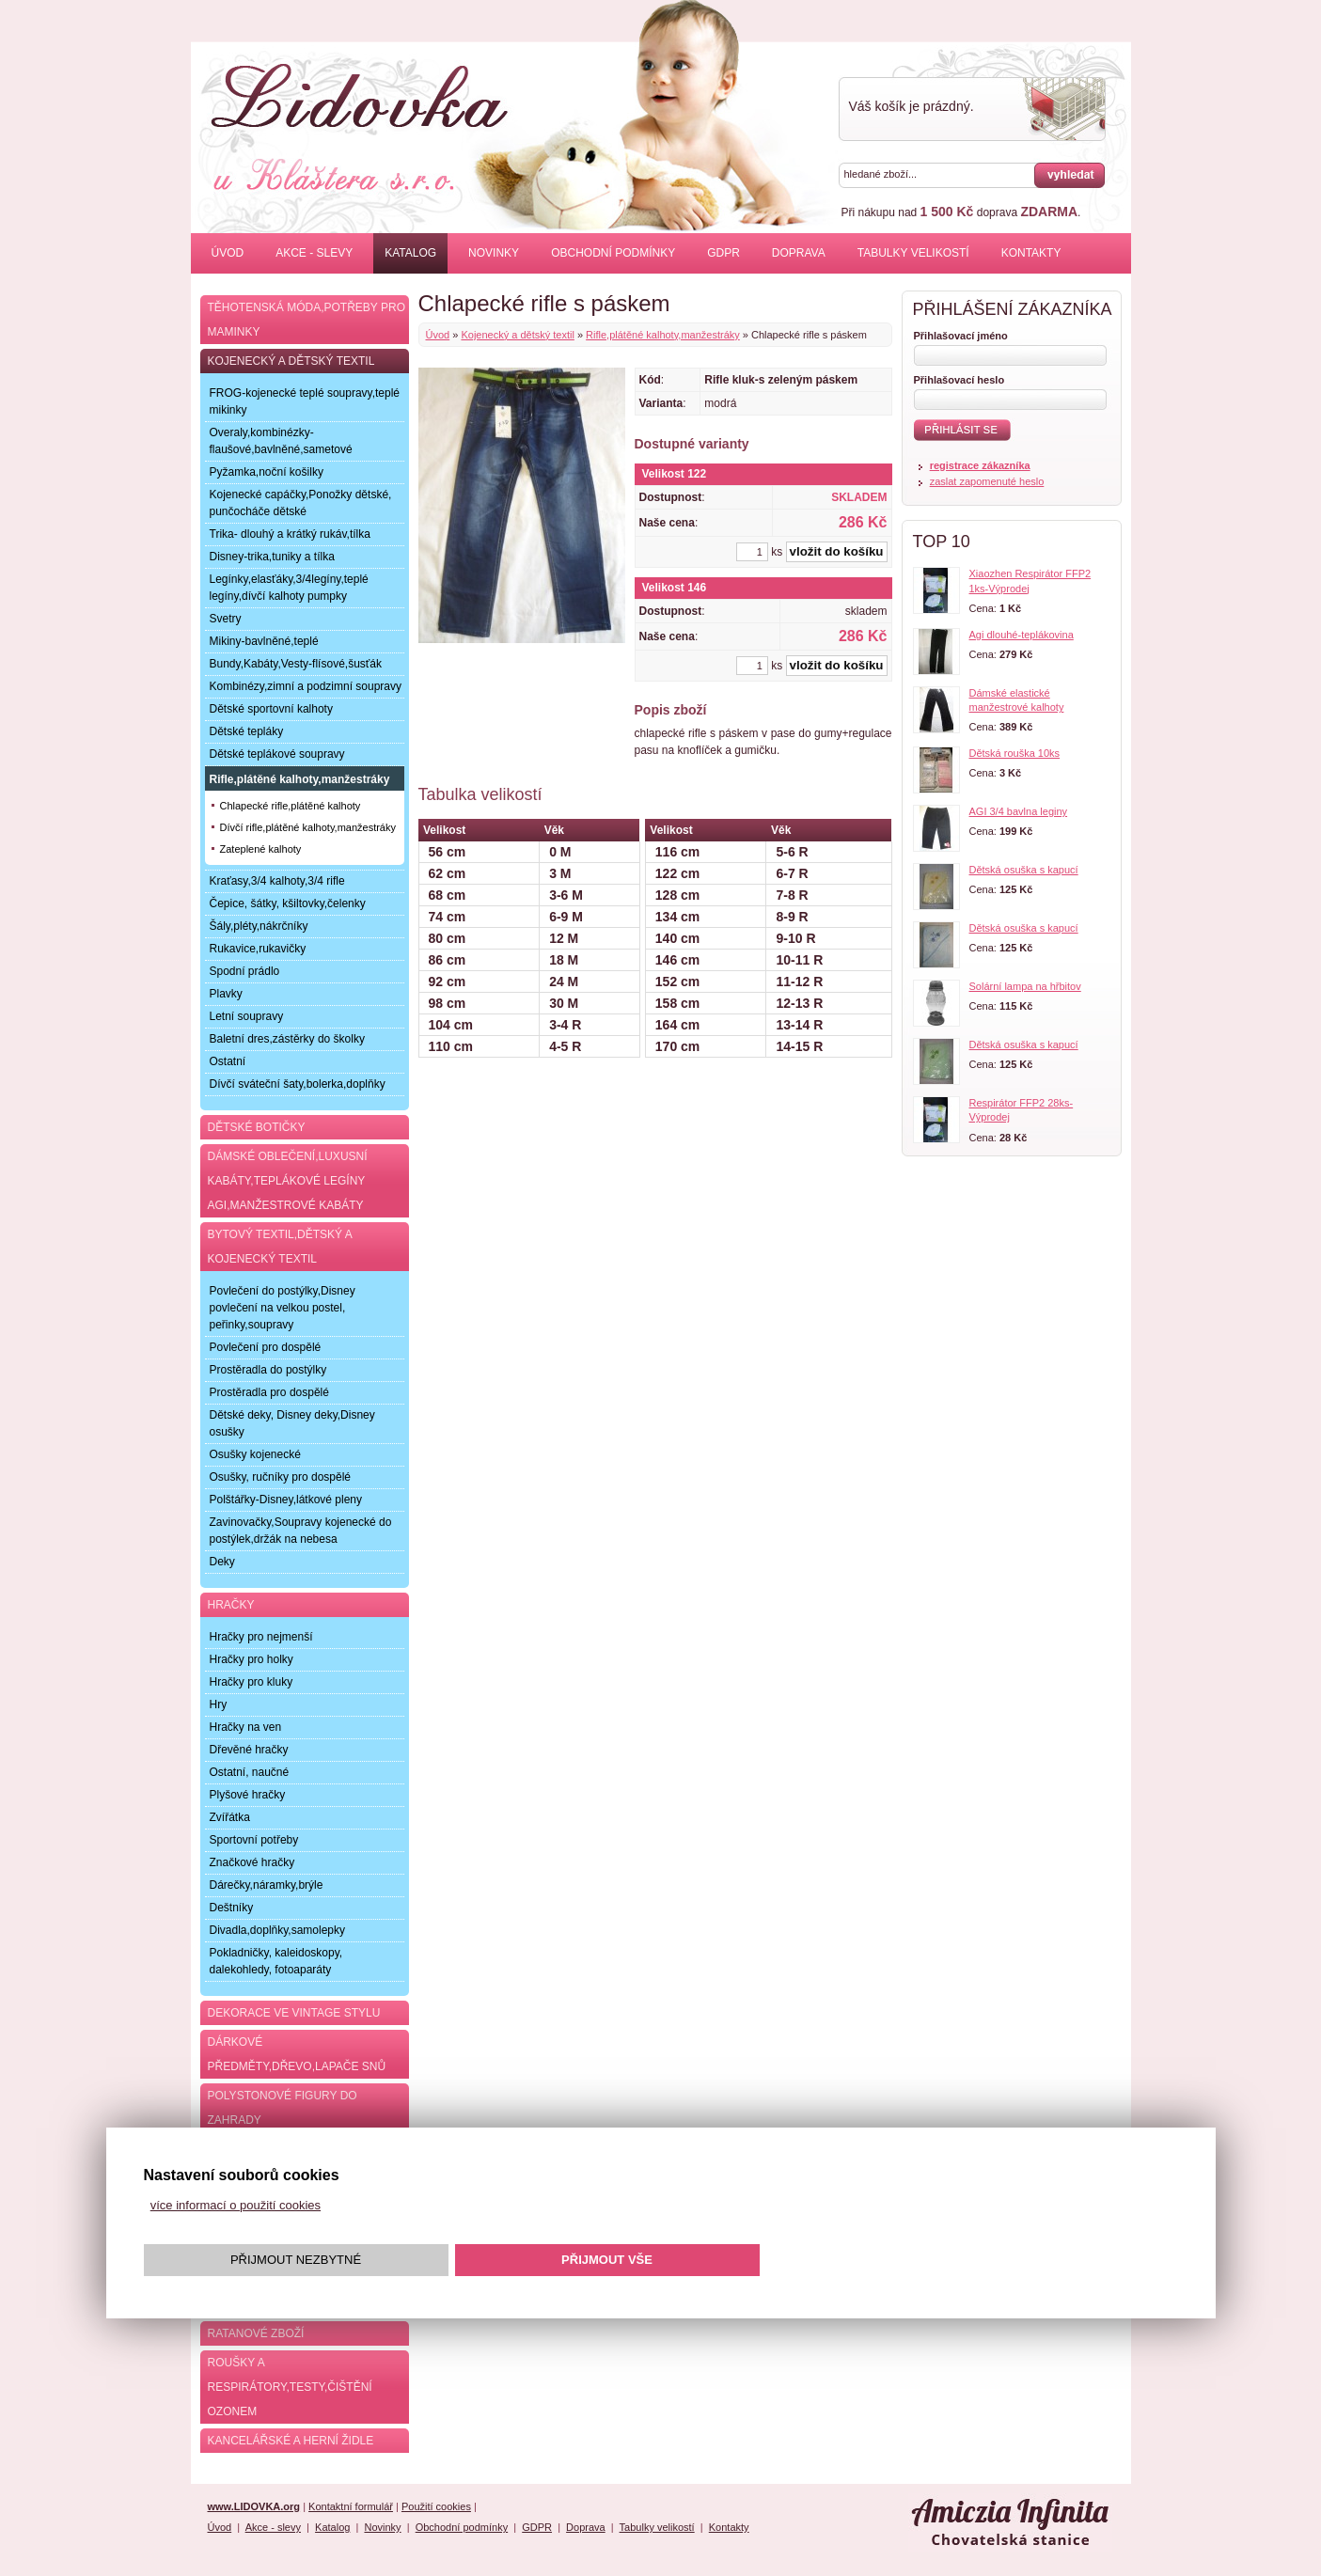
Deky (222, 1561)
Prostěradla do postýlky (268, 1369)
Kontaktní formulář (350, 2506)
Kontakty (1031, 252)
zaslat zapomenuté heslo (987, 481)
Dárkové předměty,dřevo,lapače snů (297, 2054)
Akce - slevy (314, 252)
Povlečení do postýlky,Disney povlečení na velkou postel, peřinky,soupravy (282, 1307)
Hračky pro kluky (251, 1682)
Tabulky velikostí (913, 252)
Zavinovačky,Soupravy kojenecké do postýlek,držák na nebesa (301, 1531)
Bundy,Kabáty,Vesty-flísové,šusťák (296, 663)
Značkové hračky (252, 1862)
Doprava (799, 252)
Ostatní (228, 1061)
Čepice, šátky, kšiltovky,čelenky (288, 903)
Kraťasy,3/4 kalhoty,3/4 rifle (277, 880)
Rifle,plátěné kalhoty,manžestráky (663, 334)
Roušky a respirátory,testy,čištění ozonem (290, 2387)
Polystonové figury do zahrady (282, 2108)
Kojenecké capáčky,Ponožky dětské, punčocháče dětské (301, 503)
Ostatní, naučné (250, 1772)
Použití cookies (436, 2506)
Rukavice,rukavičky (258, 948)
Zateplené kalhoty (261, 849)
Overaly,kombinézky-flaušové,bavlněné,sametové (281, 441)
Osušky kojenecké (255, 1454)
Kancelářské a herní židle (291, 2440)
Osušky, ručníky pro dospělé (281, 1477)
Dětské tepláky (247, 731)
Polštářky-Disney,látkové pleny (286, 1499)
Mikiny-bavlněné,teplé (264, 641)
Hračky (231, 1604)
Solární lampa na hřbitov (1025, 986)
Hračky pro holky (251, 1659)
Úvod (228, 252)
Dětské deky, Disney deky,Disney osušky (292, 1423)
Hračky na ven (246, 1727)
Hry (219, 1704)
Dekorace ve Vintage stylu (294, 2012)
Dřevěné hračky (249, 1749)
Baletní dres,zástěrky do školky (287, 1038)
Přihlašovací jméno (961, 335)
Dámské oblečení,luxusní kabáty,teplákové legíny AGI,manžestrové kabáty (288, 1181)
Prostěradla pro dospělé (269, 1392)
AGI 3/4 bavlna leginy (1018, 811)
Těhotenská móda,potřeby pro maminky (306, 319)
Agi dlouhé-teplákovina (1021, 634)
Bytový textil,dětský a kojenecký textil (280, 1246)
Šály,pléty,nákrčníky (259, 926)
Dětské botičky (257, 1127)
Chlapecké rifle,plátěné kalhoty (290, 805)
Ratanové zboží (256, 2333)
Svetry (226, 618)
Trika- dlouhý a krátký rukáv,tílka (290, 534)
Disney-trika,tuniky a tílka (272, 556)
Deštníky (232, 1907)
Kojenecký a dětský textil (517, 334)
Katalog (410, 252)
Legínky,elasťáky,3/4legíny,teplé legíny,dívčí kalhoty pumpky (289, 588)
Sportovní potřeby (254, 1839)
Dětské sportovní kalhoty (271, 708)
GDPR (723, 252)
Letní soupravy (247, 1016)
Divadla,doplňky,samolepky (278, 1930)
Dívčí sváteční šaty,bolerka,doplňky (297, 1084)
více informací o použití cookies (235, 2205)
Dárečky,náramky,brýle (266, 1885)
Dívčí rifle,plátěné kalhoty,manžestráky (308, 827)
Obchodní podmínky (613, 252)
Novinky (493, 252)
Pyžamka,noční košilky (266, 472)
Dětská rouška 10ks (1015, 753)
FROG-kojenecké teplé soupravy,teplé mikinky (305, 401)
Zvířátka (230, 1817)
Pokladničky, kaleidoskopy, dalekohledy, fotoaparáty (276, 1961)
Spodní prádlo (245, 971)
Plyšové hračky (248, 1794)
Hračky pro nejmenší (261, 1636)
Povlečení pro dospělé (266, 1347)
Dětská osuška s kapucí (1023, 869)
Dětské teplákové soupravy (277, 754)
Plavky (226, 993)
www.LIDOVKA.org (254, 2506)
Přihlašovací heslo (959, 379)
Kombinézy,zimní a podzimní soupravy (306, 686)
